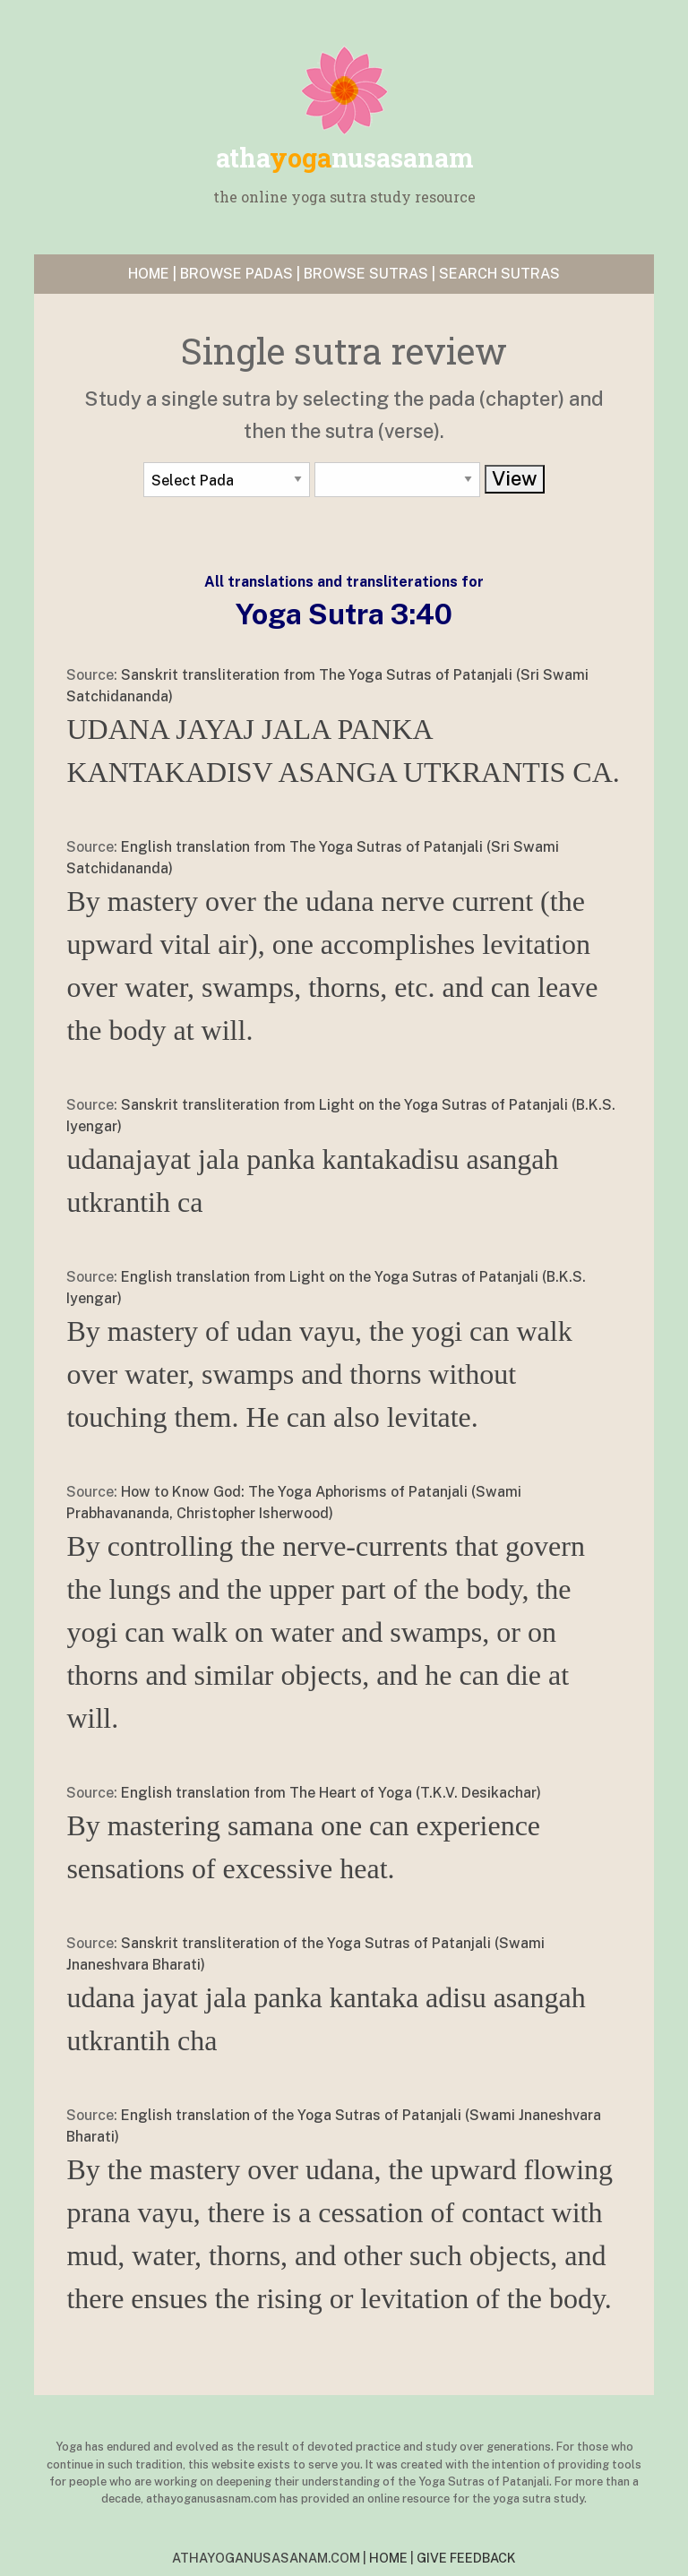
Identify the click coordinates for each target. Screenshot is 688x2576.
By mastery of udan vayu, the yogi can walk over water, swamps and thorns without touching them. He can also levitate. (319, 1374)
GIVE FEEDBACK (466, 2557)
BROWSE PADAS (236, 273)
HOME (148, 273)
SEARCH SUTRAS (499, 273)
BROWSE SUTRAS (366, 273)
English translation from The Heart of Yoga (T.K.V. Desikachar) (331, 1792)
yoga (344, 158)
